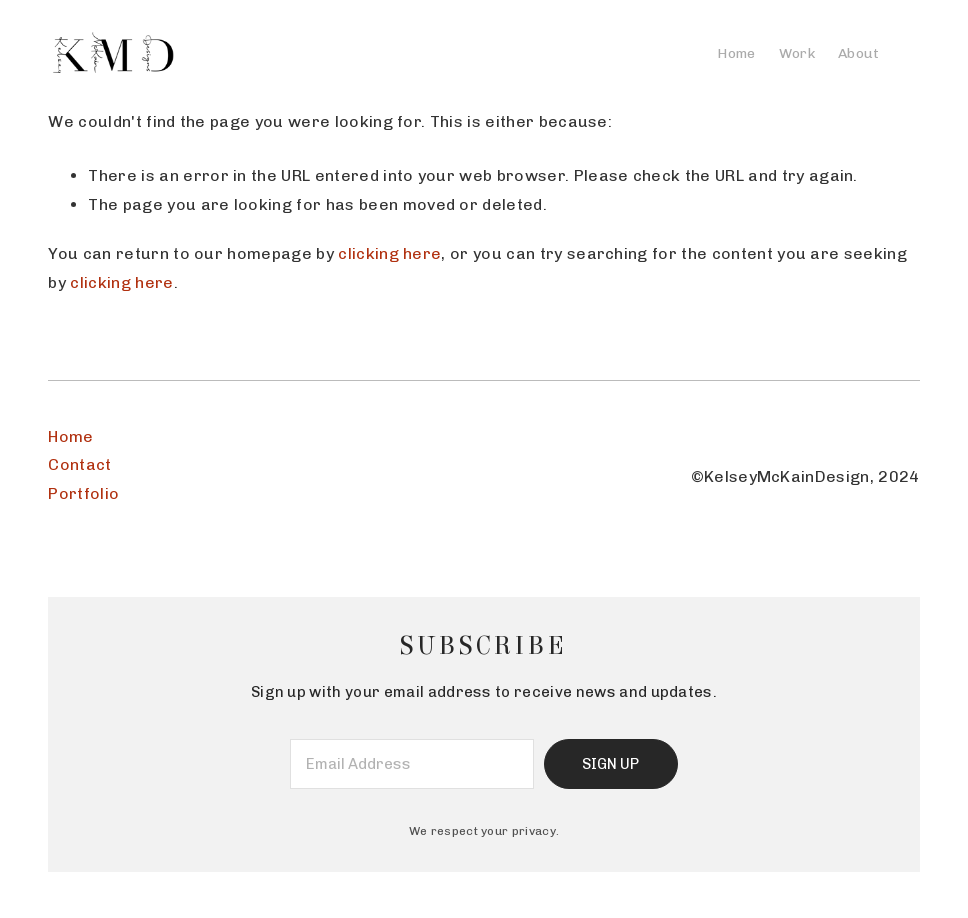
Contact (79, 464)
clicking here (389, 253)
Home (70, 436)
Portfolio (83, 493)
